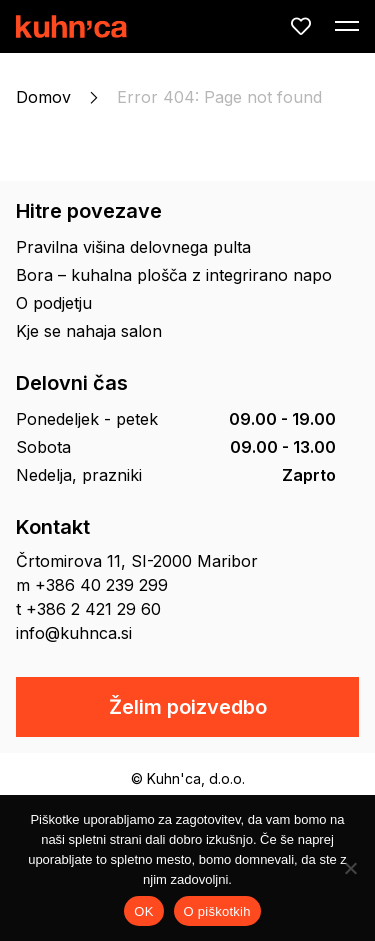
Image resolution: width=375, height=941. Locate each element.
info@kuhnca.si (74, 633)
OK (143, 911)
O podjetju (54, 303)
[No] (350, 868)
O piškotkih (217, 911)
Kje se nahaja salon (89, 331)
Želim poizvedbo (188, 707)
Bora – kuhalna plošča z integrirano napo (174, 275)
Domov (43, 97)
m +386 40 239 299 (92, 585)
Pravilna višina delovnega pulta (133, 247)
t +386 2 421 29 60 (88, 609)
